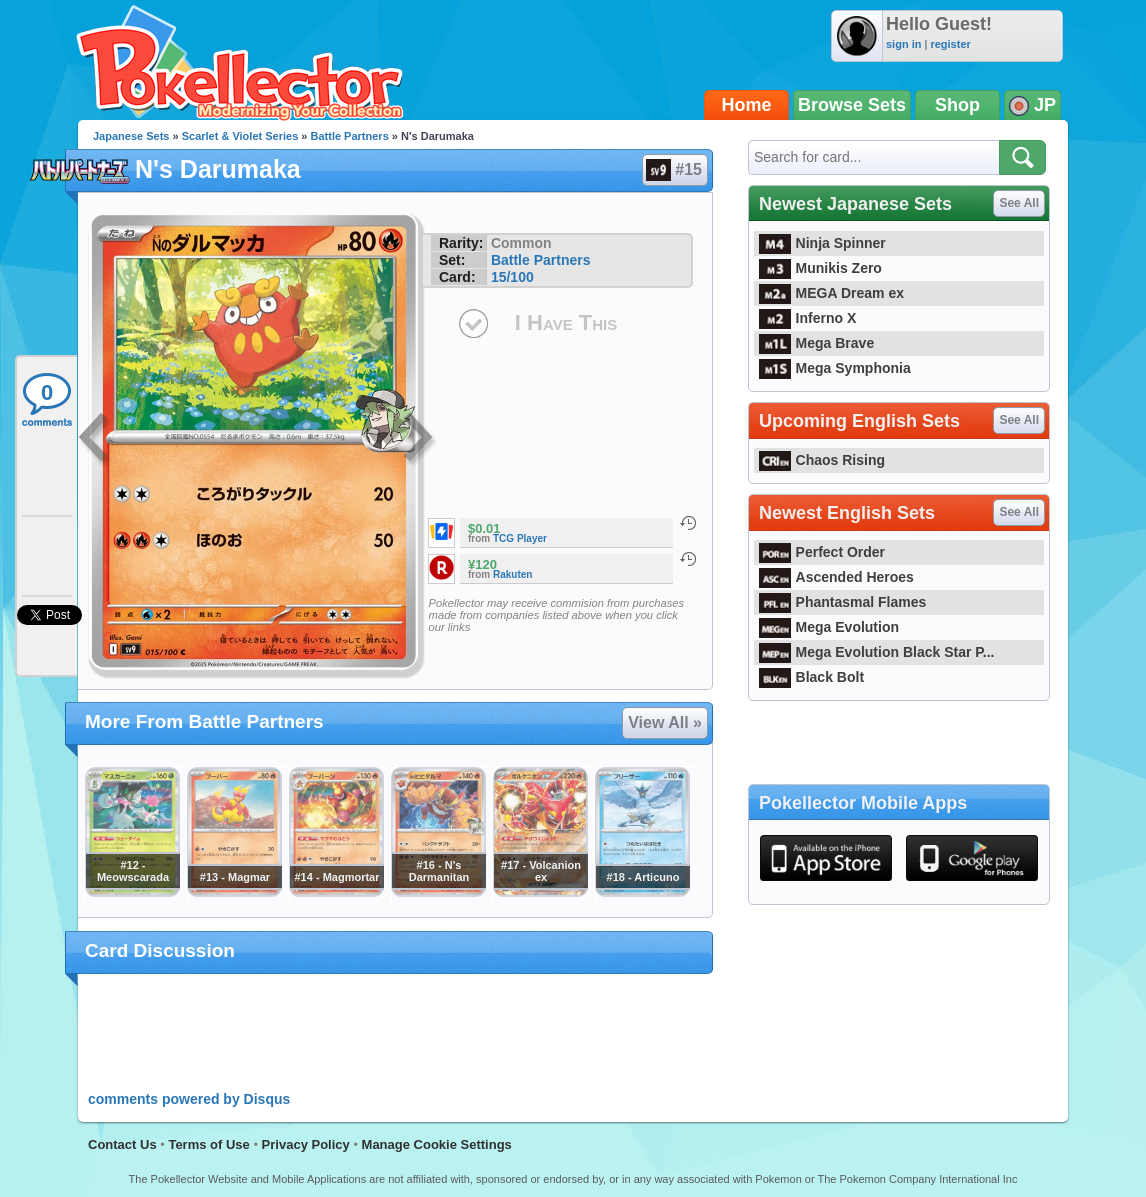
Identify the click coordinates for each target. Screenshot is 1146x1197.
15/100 (512, 277)
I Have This (566, 322)
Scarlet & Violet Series (240, 136)
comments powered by (189, 1099)
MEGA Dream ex (831, 293)
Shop (957, 105)
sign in (903, 44)
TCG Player (520, 538)
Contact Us (122, 1144)
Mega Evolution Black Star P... (877, 652)
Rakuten (512, 574)
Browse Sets (852, 105)
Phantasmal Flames (842, 602)
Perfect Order (822, 552)
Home (747, 105)
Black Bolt (811, 677)
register (950, 44)
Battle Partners (350, 136)
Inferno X (807, 318)
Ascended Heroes (836, 577)
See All (1019, 203)
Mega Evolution (829, 627)
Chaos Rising (822, 460)
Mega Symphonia (835, 368)
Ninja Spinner (822, 243)
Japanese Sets (131, 136)
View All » (665, 722)
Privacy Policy (306, 1144)
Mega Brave (816, 343)
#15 (674, 170)
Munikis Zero (820, 268)
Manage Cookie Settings (437, 1144)
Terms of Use (208, 1144)
